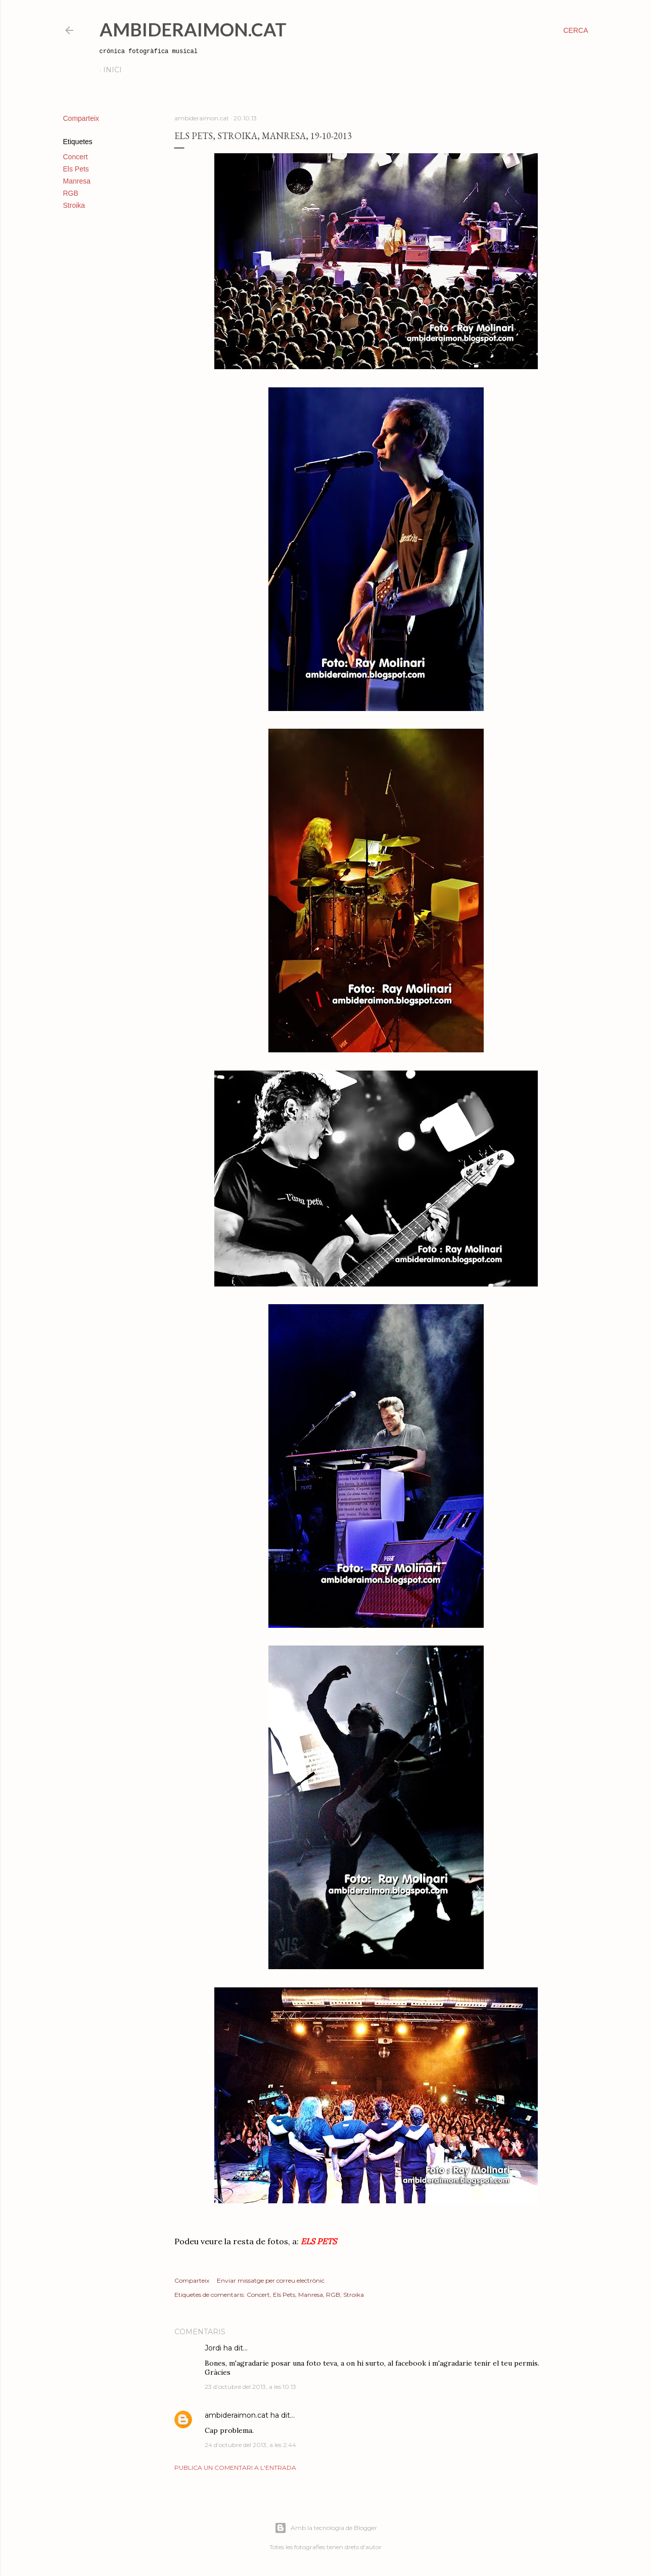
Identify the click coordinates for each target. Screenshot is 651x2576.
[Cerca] (575, 30)
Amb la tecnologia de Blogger (325, 2528)
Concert (75, 157)
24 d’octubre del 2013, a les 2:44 (250, 2445)
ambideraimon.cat (236, 2415)
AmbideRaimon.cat (193, 29)
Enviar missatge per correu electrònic (270, 2280)
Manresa (76, 181)
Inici (112, 69)
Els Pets (76, 169)
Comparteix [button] (81, 118)
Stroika (74, 205)
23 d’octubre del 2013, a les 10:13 (250, 2386)
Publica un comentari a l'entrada (235, 2467)
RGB (70, 193)
